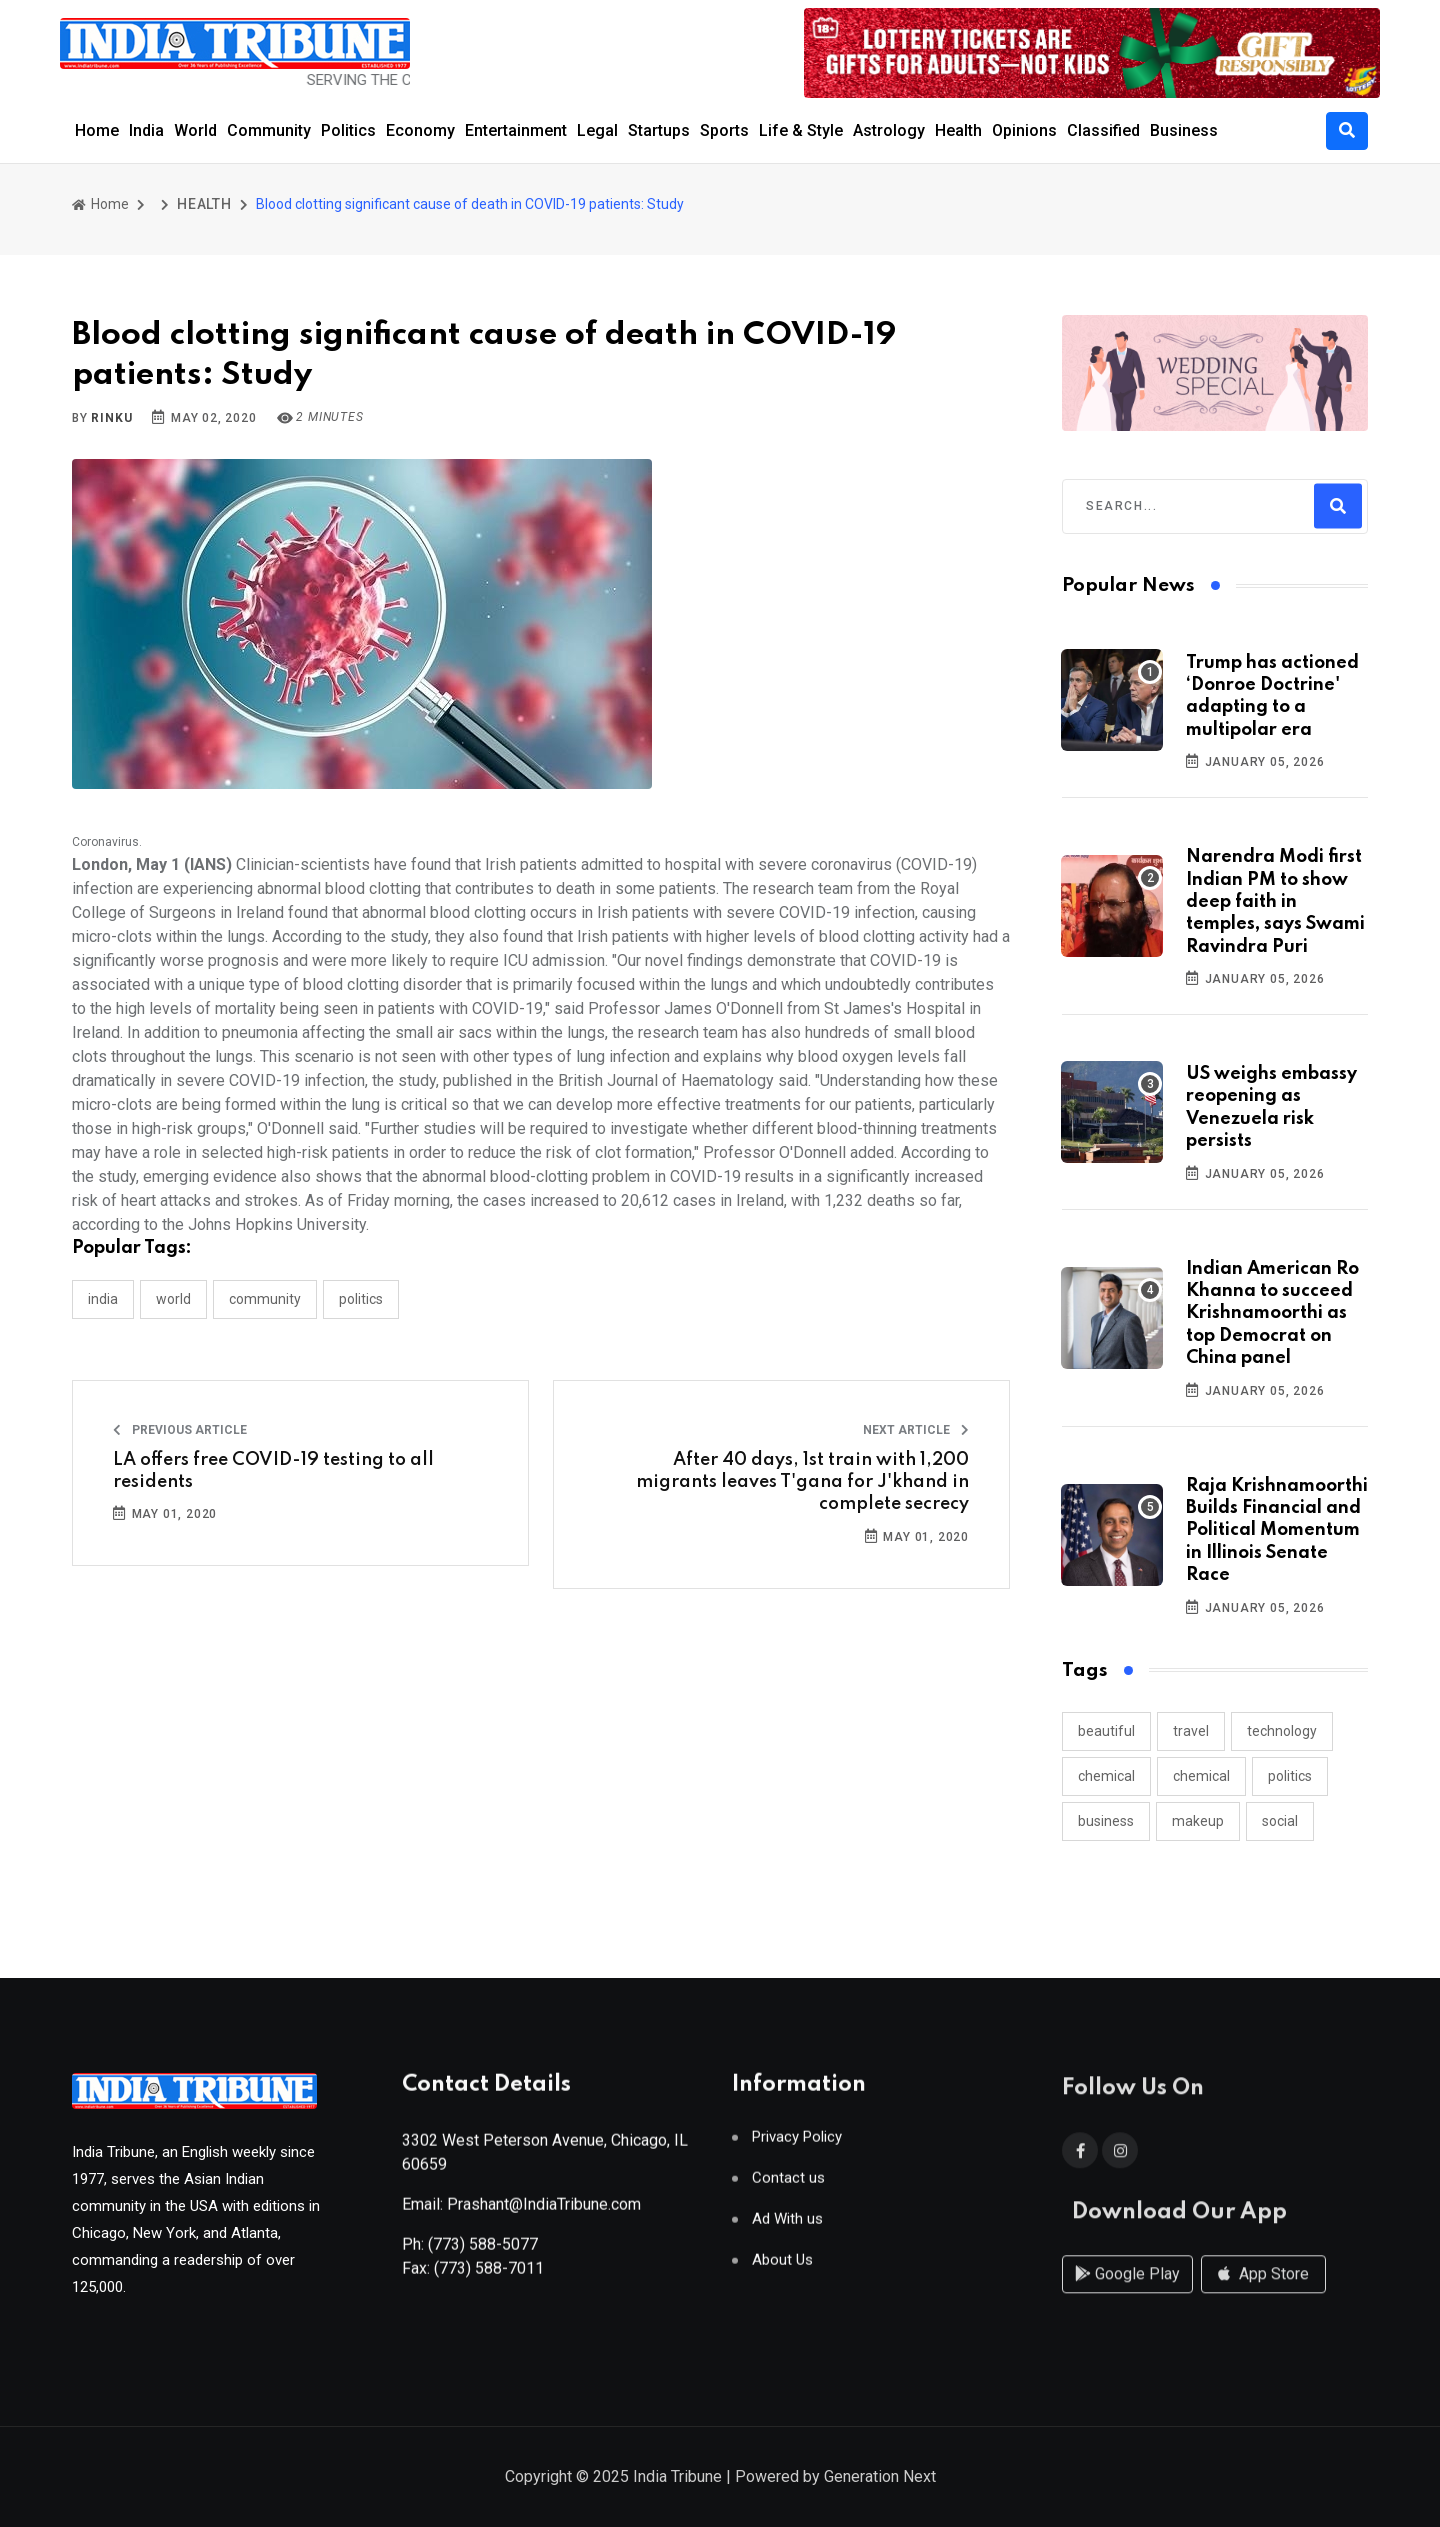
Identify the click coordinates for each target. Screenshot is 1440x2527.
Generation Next (880, 2478)
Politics (348, 130)
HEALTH (204, 204)
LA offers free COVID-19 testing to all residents (273, 1471)
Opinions (1024, 130)
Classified (1103, 130)
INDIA (103, 1299)
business (1106, 1821)
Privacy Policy (797, 2145)
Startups (659, 130)
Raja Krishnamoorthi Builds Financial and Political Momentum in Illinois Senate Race (1277, 1531)
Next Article (916, 1430)
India (146, 130)
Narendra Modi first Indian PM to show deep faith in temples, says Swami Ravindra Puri (1275, 902)
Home (97, 130)
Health (958, 130)
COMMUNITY (265, 1299)
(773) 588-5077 (483, 2252)
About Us (782, 2268)
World (195, 130)
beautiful (1106, 1731)
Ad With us (787, 2227)
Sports (724, 130)
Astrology (889, 130)
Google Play (1127, 2293)
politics (1290, 1776)
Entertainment (516, 130)
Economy (420, 130)
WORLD (173, 1299)
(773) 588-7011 (489, 2276)
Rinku (111, 418)
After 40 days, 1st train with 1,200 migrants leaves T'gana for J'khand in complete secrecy (802, 1482)
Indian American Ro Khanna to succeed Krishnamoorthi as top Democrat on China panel (1272, 1314)
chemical (1106, 1776)
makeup (1198, 1821)
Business (1184, 130)
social (1280, 1821)
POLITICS (361, 1299)
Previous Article (180, 1430)
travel (1191, 1731)
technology (1282, 1731)
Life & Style (801, 130)
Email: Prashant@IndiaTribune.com (521, 2212)
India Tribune (677, 2478)
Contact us (788, 2186)
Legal (597, 130)
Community (269, 130)
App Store (1263, 2293)
